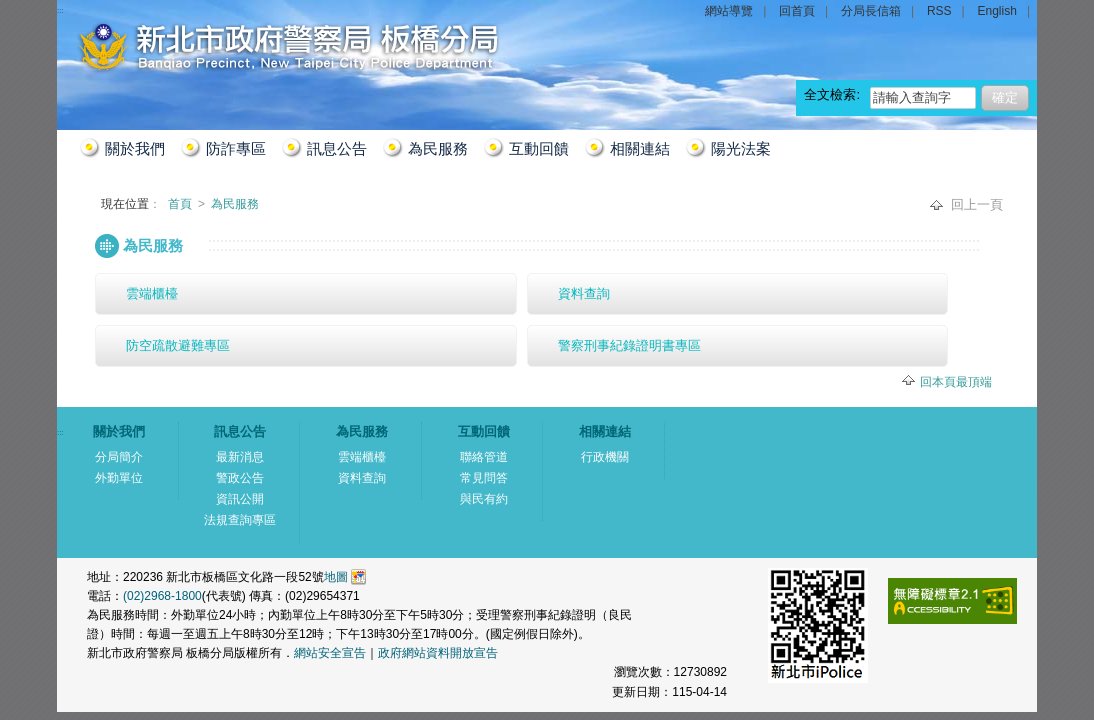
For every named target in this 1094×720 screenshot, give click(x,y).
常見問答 (484, 478)
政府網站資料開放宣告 (438, 653)
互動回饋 (539, 148)
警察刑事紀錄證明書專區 (629, 345)
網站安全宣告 (330, 653)
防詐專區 (236, 148)
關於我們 (135, 148)
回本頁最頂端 (956, 382)
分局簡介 (119, 457)
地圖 (336, 577)
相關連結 (640, 148)
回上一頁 (977, 204)
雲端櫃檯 (152, 293)
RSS (939, 11)
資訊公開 (240, 499)
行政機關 (605, 457)
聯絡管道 (484, 457)
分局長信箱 (871, 11)
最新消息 (240, 457)
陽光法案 (741, 148)
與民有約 (484, 499)
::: (80, 236)
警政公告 (240, 478)
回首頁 (797, 11)
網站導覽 (729, 11)
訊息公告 (337, 148)
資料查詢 (584, 293)
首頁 (181, 204)
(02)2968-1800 (162, 596)
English (997, 11)
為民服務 (438, 148)
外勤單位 (119, 478)
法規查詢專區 (240, 520)
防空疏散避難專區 (178, 345)
